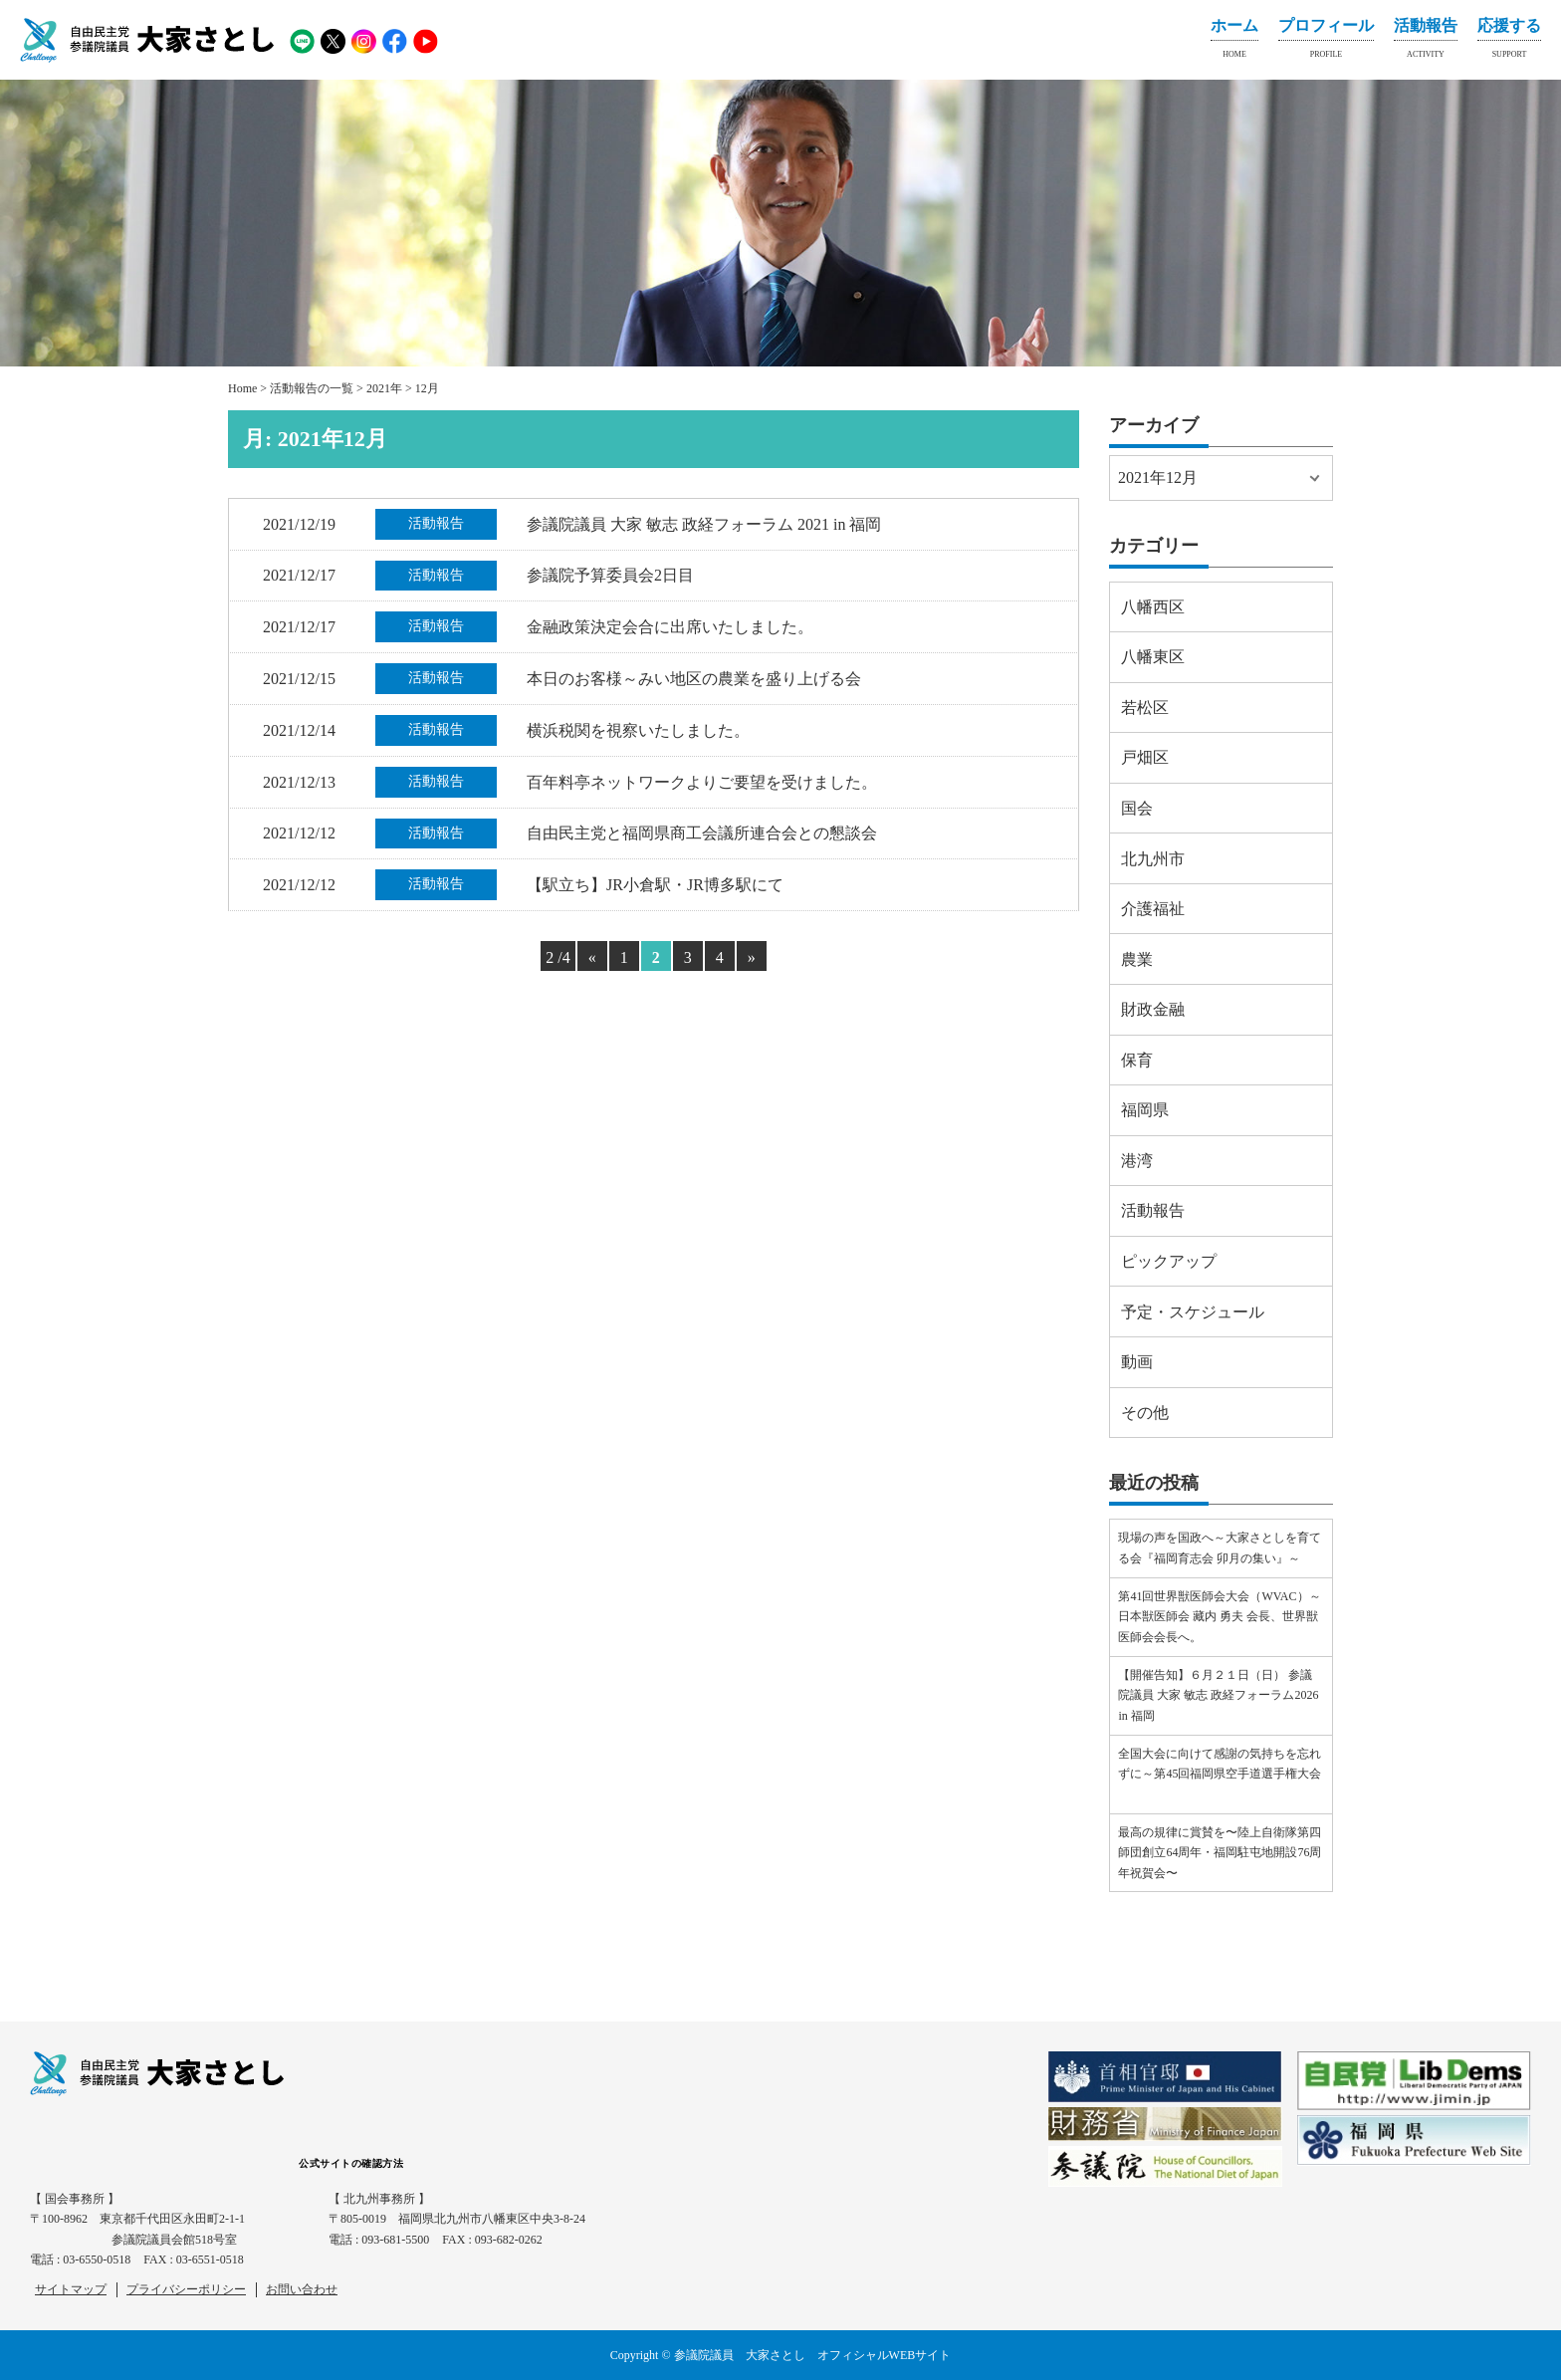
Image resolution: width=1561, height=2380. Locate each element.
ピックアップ (1169, 1261)
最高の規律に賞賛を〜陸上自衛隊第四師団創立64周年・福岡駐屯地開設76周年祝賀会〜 (1219, 1852)
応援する (1509, 42)
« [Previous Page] (592, 957)
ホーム (1234, 42)
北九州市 (1153, 858)
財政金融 (1153, 1009)
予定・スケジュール (1192, 1312)
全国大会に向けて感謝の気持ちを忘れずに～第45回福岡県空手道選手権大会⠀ (1219, 1774)
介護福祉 (1153, 908)
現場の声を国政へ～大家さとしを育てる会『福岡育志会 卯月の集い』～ (1219, 1547)
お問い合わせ (301, 2289)
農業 (1137, 959)
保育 (1137, 1060)
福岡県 (1145, 1109)
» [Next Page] (752, 957)
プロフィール (1326, 42)
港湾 (1137, 1160)
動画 (1137, 1361)
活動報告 (1425, 42)
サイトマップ (71, 2289)
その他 (1145, 1412)
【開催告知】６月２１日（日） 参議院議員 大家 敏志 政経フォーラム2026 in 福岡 (1218, 1695)
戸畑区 (1145, 757)
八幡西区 (1153, 606)
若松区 (1145, 707)
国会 (1137, 808)
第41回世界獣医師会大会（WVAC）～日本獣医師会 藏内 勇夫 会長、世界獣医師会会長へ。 (1219, 1616)
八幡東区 (1153, 656)
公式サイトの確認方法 (351, 2163)
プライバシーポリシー (186, 2289)
